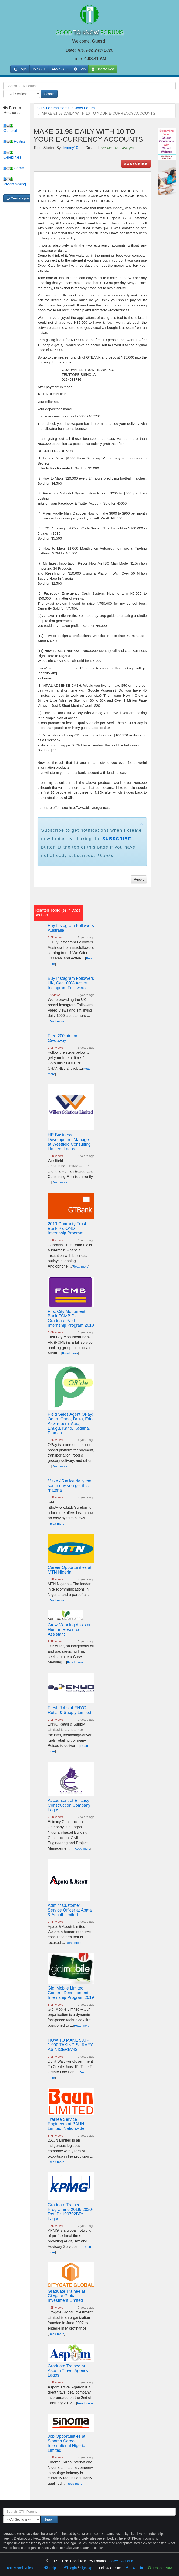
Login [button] (20, 69)
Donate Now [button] (102, 69)
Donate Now (160, 2568)
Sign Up (86, 2568)
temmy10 (70, 148)
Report (139, 879)
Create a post (18, 198)
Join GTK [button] (39, 69)
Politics (14, 141)
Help (80, 69)
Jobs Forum (85, 108)
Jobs (76, 910)
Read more (56, 1021)
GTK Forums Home (53, 108)
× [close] (141, 823)
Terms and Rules (20, 2568)
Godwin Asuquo (121, 2561)
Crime (13, 168)
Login (70, 2568)
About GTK (60, 69)
